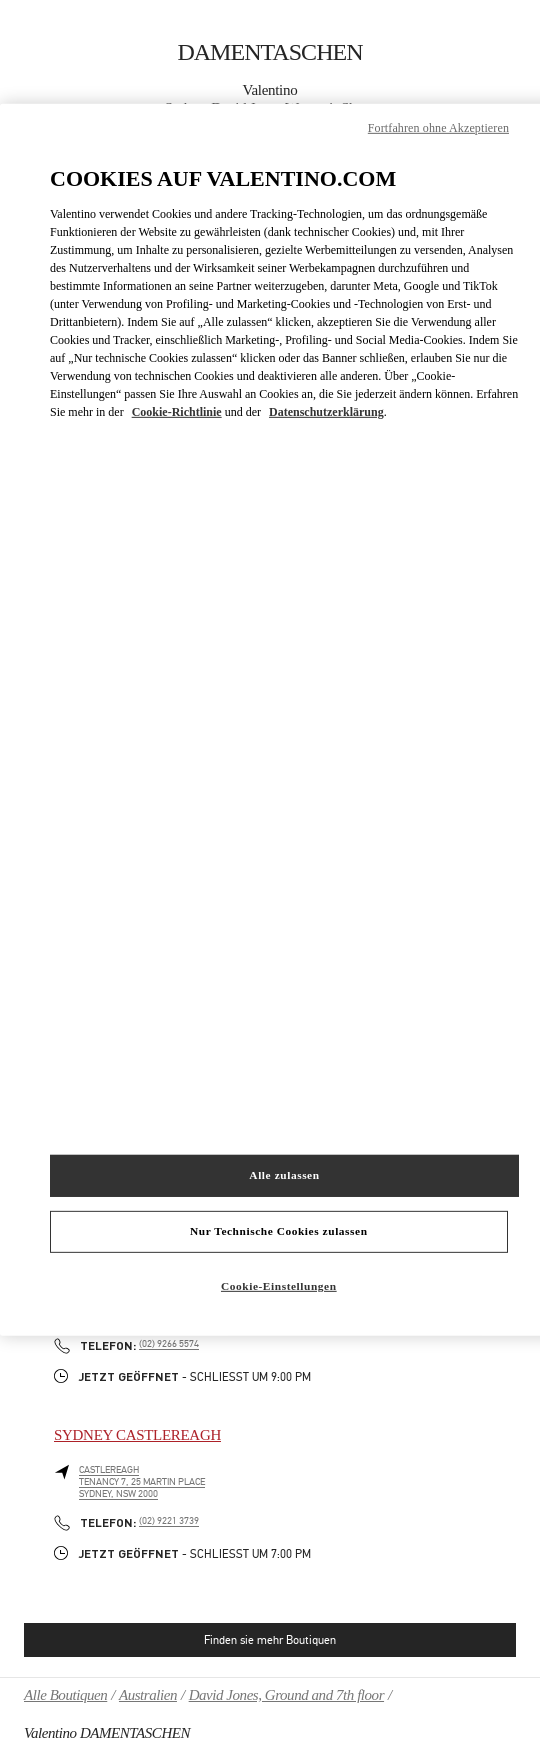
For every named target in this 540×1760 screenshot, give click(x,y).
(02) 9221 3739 (169, 1521)
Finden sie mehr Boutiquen (270, 1640)
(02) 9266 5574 (169, 1344)
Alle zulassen (284, 1175)
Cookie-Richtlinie (177, 412)
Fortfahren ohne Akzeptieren (438, 128)
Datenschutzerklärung (326, 412)
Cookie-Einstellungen (279, 1286)
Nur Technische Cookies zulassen (279, 1231)
